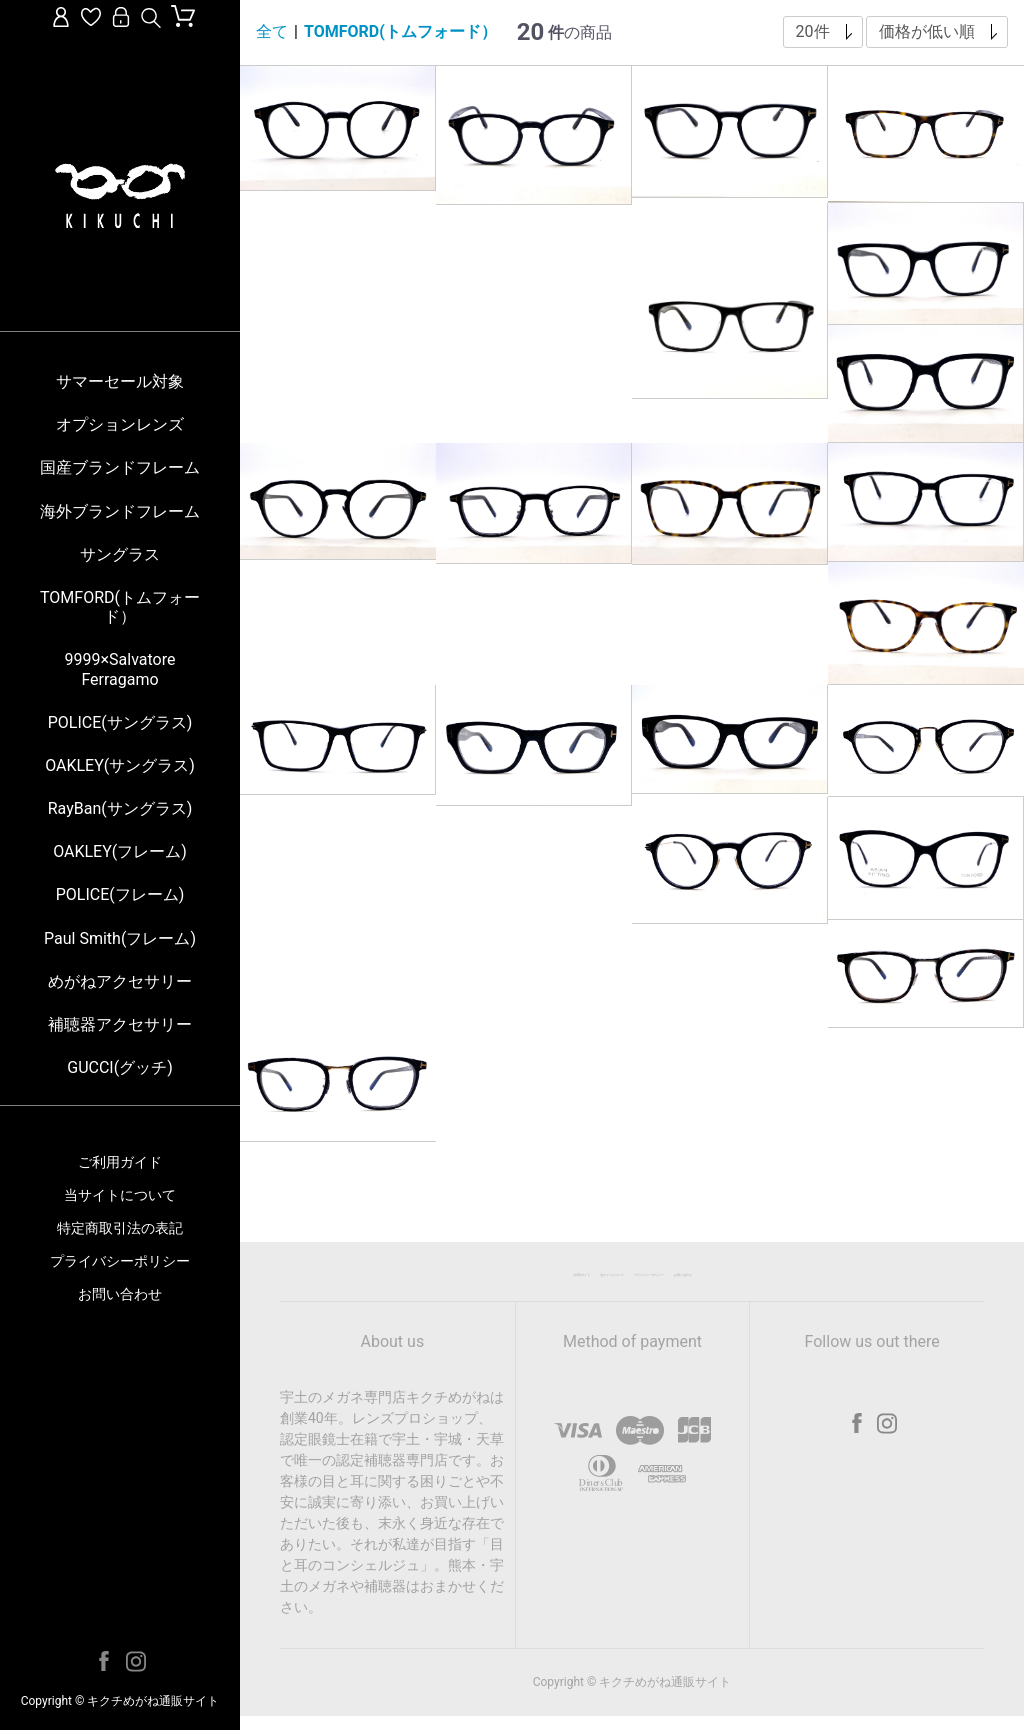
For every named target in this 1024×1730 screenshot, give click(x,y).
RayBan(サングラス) (120, 808)
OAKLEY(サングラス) (120, 765)
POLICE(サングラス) (120, 722)
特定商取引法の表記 (120, 1228)
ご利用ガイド (120, 1162)
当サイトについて (120, 1195)
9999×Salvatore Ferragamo (120, 669)
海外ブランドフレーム (120, 511)
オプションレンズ (120, 424)
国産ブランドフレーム (120, 467)
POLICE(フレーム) (120, 894)
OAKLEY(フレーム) (120, 851)
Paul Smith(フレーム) (120, 938)
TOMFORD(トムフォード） (120, 607)
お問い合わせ (120, 1294)
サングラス (120, 554)
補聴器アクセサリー (120, 1024)
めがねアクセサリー (120, 981)
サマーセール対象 (120, 381)
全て (272, 31)
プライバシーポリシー (120, 1261)
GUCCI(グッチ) (120, 1067)
